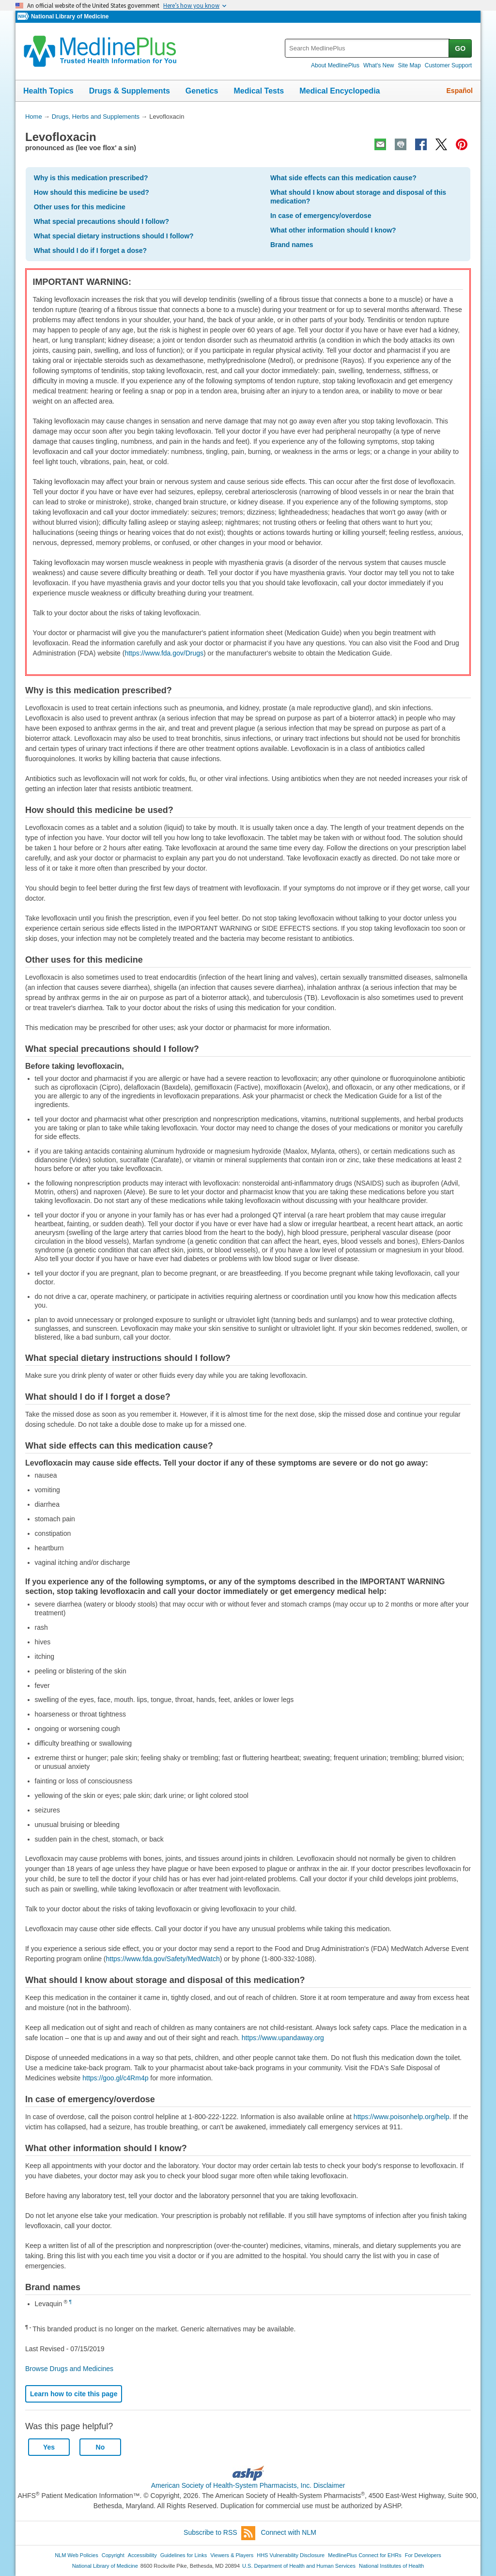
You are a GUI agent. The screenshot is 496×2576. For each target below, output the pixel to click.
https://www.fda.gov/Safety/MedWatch (163, 1959)
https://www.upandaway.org (283, 2038)
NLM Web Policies (76, 2555)
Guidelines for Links (183, 2555)
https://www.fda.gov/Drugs (163, 653)
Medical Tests (258, 91)
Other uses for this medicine (79, 207)
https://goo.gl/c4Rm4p (115, 2078)
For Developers (423, 2555)
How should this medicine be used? (91, 192)
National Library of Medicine (69, 16)
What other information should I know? (333, 230)
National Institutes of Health (391, 2566)
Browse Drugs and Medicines (69, 2369)
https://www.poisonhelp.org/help (402, 2117)
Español (460, 90)
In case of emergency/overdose (321, 215)
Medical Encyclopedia (339, 91)
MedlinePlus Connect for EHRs (364, 2555)
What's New (378, 65)
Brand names (291, 245)
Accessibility (142, 2555)
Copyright (113, 2555)
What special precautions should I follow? (101, 221)
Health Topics (48, 91)
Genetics (202, 91)
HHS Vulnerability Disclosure (291, 2555)
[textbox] (367, 48)
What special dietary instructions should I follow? (114, 236)
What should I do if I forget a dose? (90, 250)
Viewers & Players (231, 2555)
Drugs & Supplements (129, 91)
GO (460, 48)
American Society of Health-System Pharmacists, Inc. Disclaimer (248, 2485)
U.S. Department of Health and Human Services (299, 2566)
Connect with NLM (288, 2532)
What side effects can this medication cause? (343, 178)
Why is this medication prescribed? (91, 178)
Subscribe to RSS (219, 2533)
